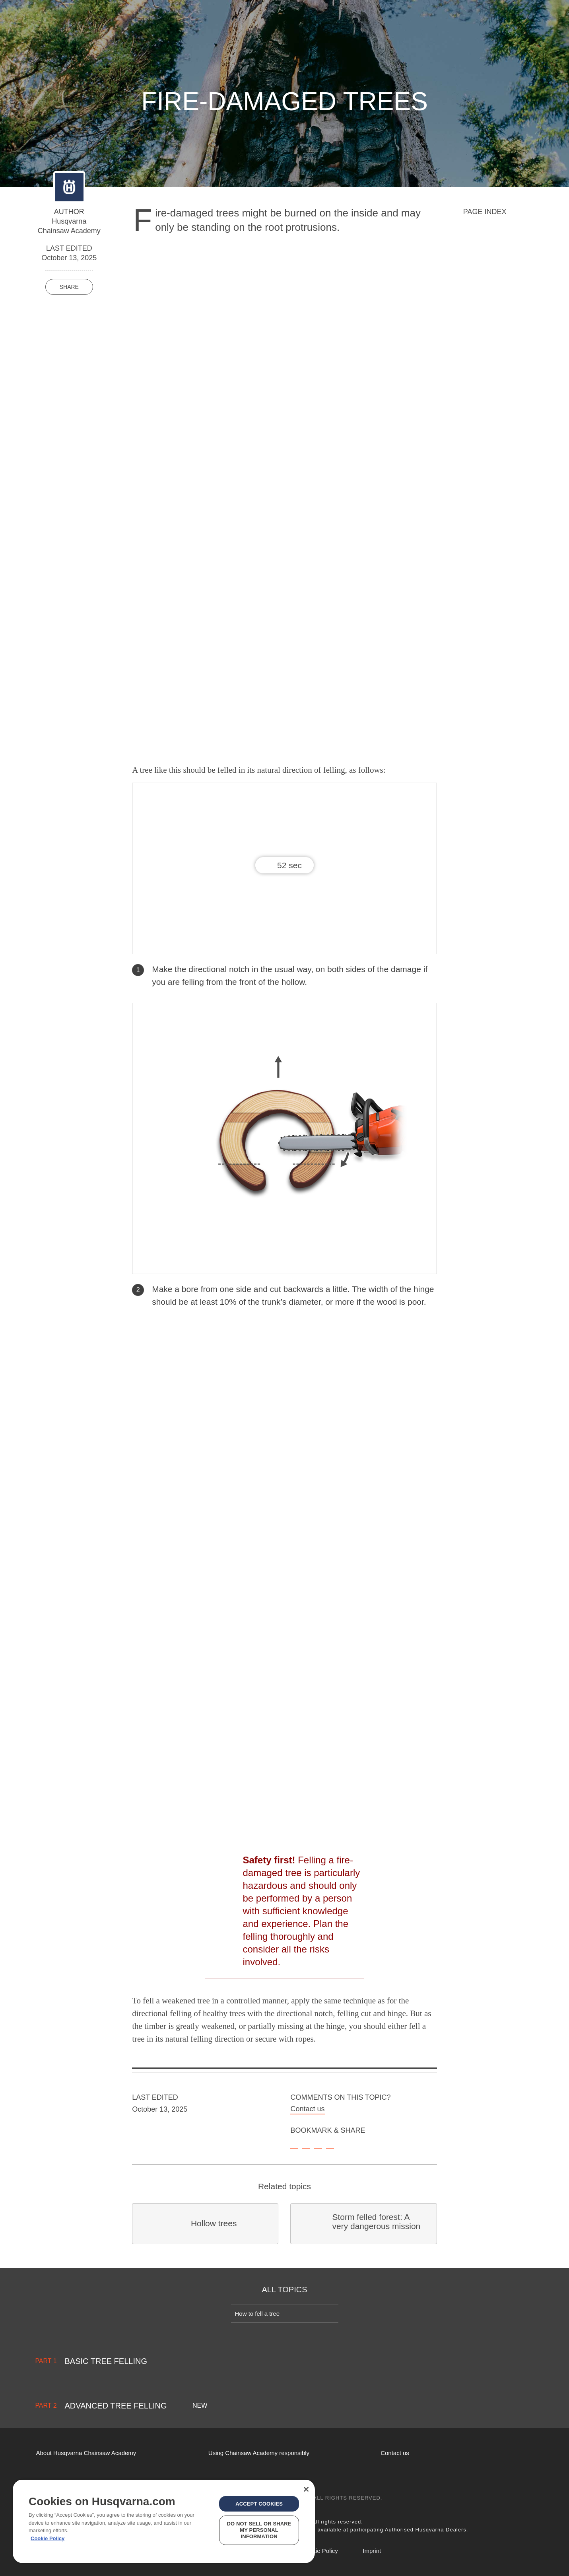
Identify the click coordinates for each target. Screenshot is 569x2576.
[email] (330, 2144)
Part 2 (45, 2405)
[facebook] (306, 2144)
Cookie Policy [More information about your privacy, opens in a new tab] (47, 2538)
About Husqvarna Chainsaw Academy (86, 2452)
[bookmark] (294, 2144)
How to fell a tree (257, 2313)
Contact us (307, 2109)
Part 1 (45, 2361)
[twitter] (318, 2144)
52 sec (289, 865)
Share (69, 287)
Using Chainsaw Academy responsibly (258, 2452)
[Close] (306, 2489)
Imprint (372, 2550)
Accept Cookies (259, 2504)
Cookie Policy (320, 2550)
